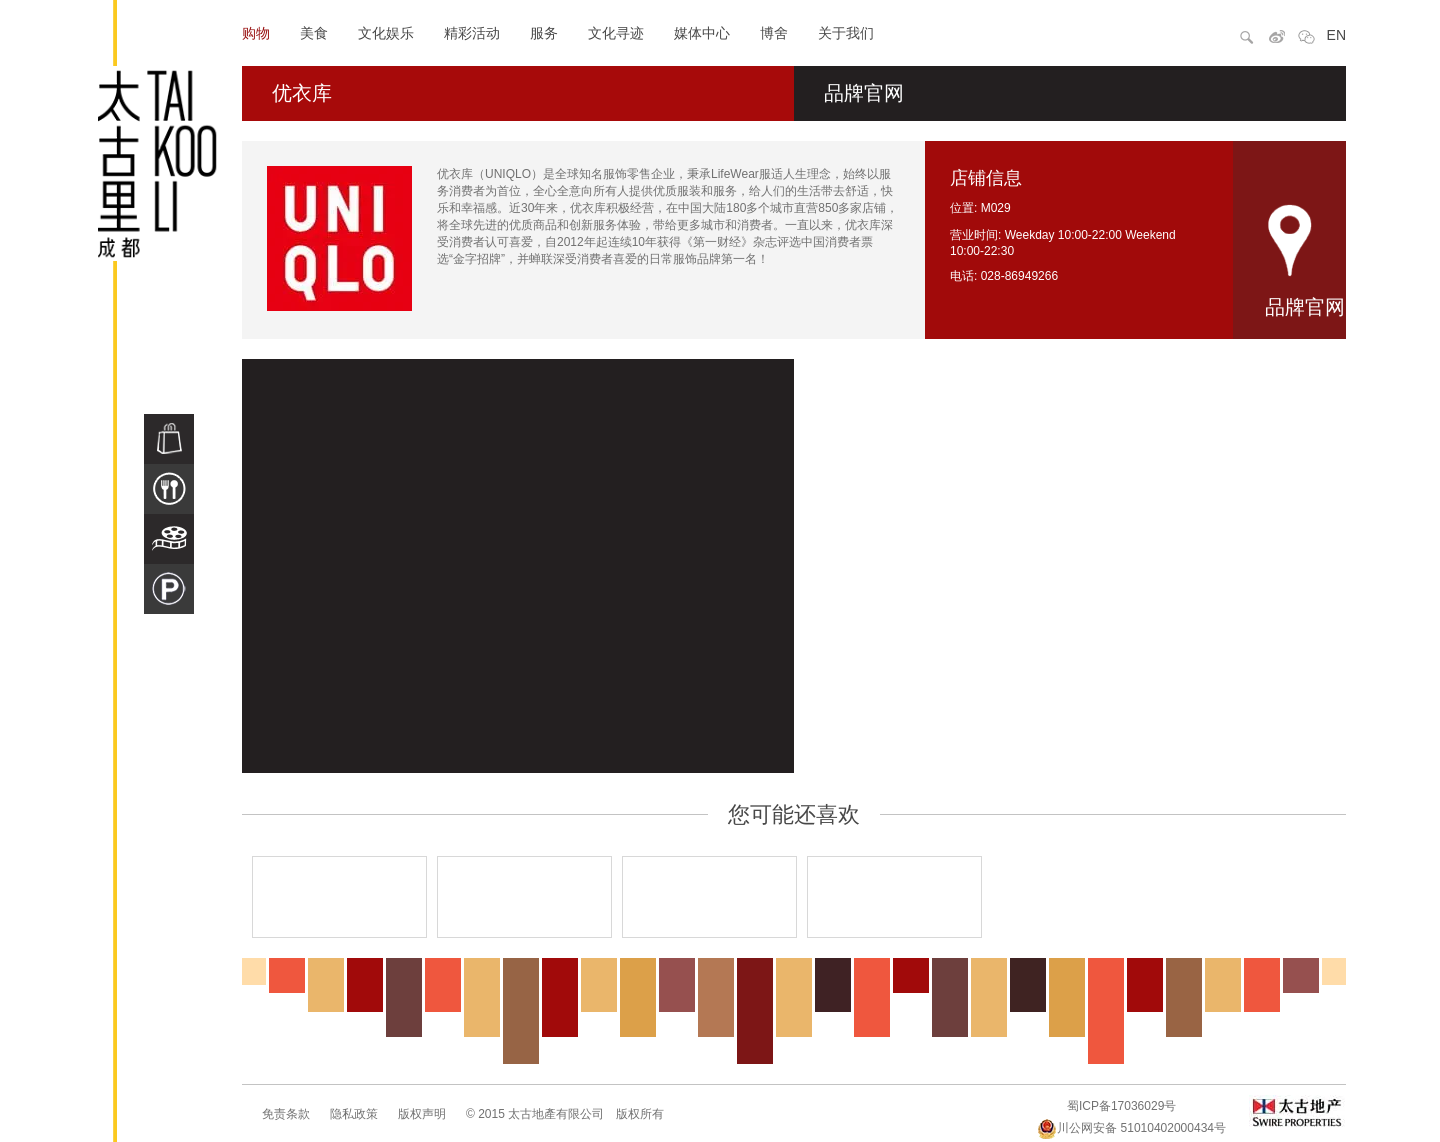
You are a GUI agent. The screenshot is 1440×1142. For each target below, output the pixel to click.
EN (1336, 35)
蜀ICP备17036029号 (1121, 1106)
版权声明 (422, 1114)
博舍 (774, 33)
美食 (314, 33)
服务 (544, 33)
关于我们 (846, 33)
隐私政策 (354, 1114)
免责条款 (286, 1114)
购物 (256, 33)
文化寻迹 (616, 33)
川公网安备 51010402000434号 (1131, 1128)
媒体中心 (702, 33)
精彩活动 (472, 33)
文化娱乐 (386, 33)
